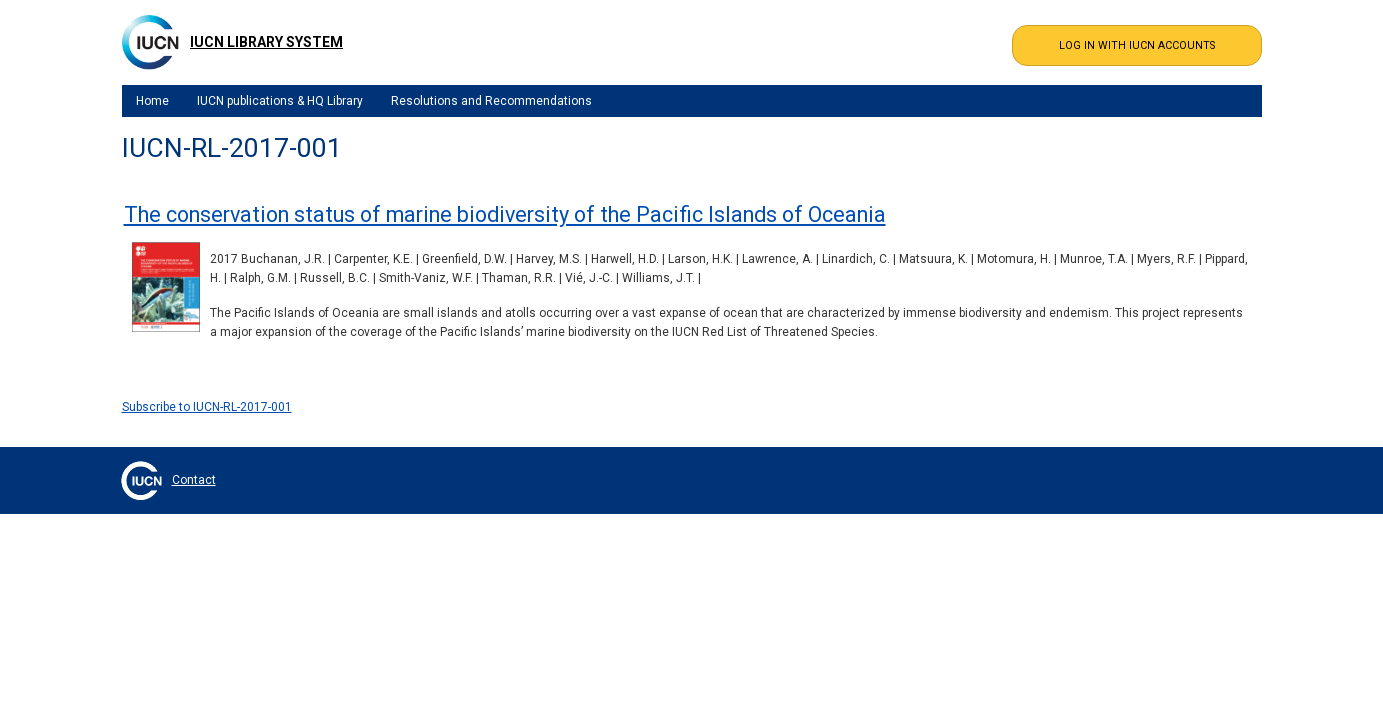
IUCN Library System (266, 42)
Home (152, 101)
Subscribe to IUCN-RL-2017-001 (207, 407)
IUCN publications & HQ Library (280, 101)
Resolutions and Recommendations (491, 101)
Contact (194, 480)
